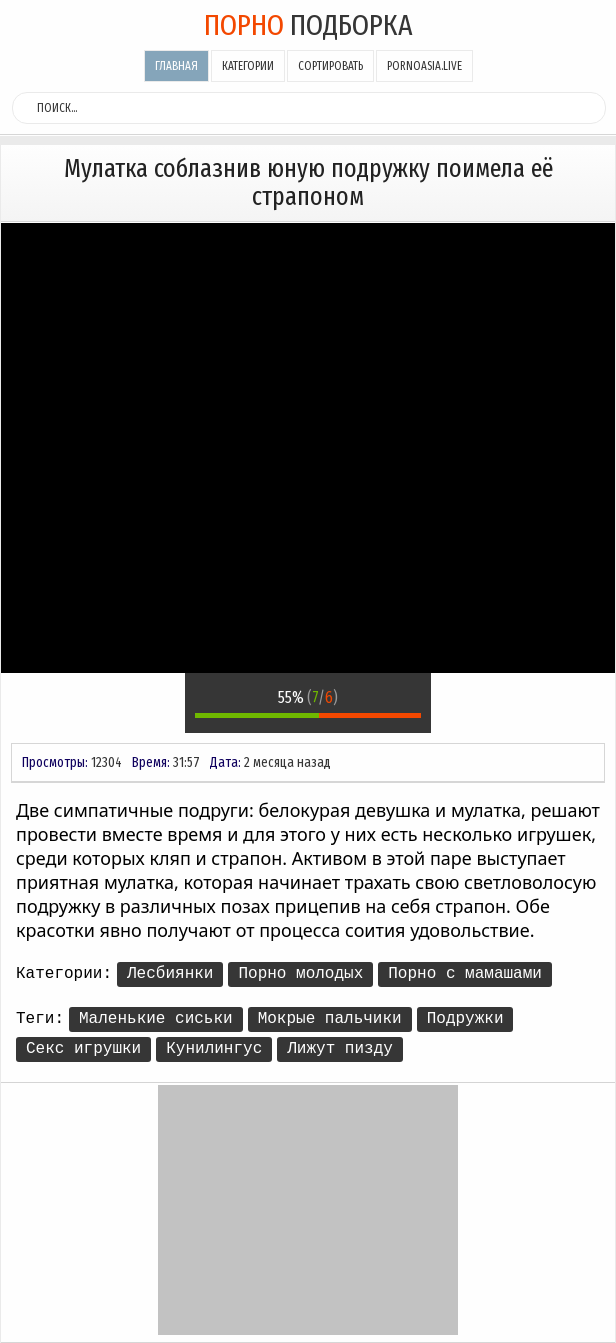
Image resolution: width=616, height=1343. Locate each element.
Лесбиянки (170, 974)
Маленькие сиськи (156, 1019)
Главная (176, 66)
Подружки (465, 1019)
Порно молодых (300, 974)
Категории (248, 66)
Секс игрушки (83, 1049)
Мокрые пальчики (330, 1019)
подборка (308, 25)
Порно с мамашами (465, 974)
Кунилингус (214, 1049)
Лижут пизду (340, 1049)
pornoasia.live (424, 66)
